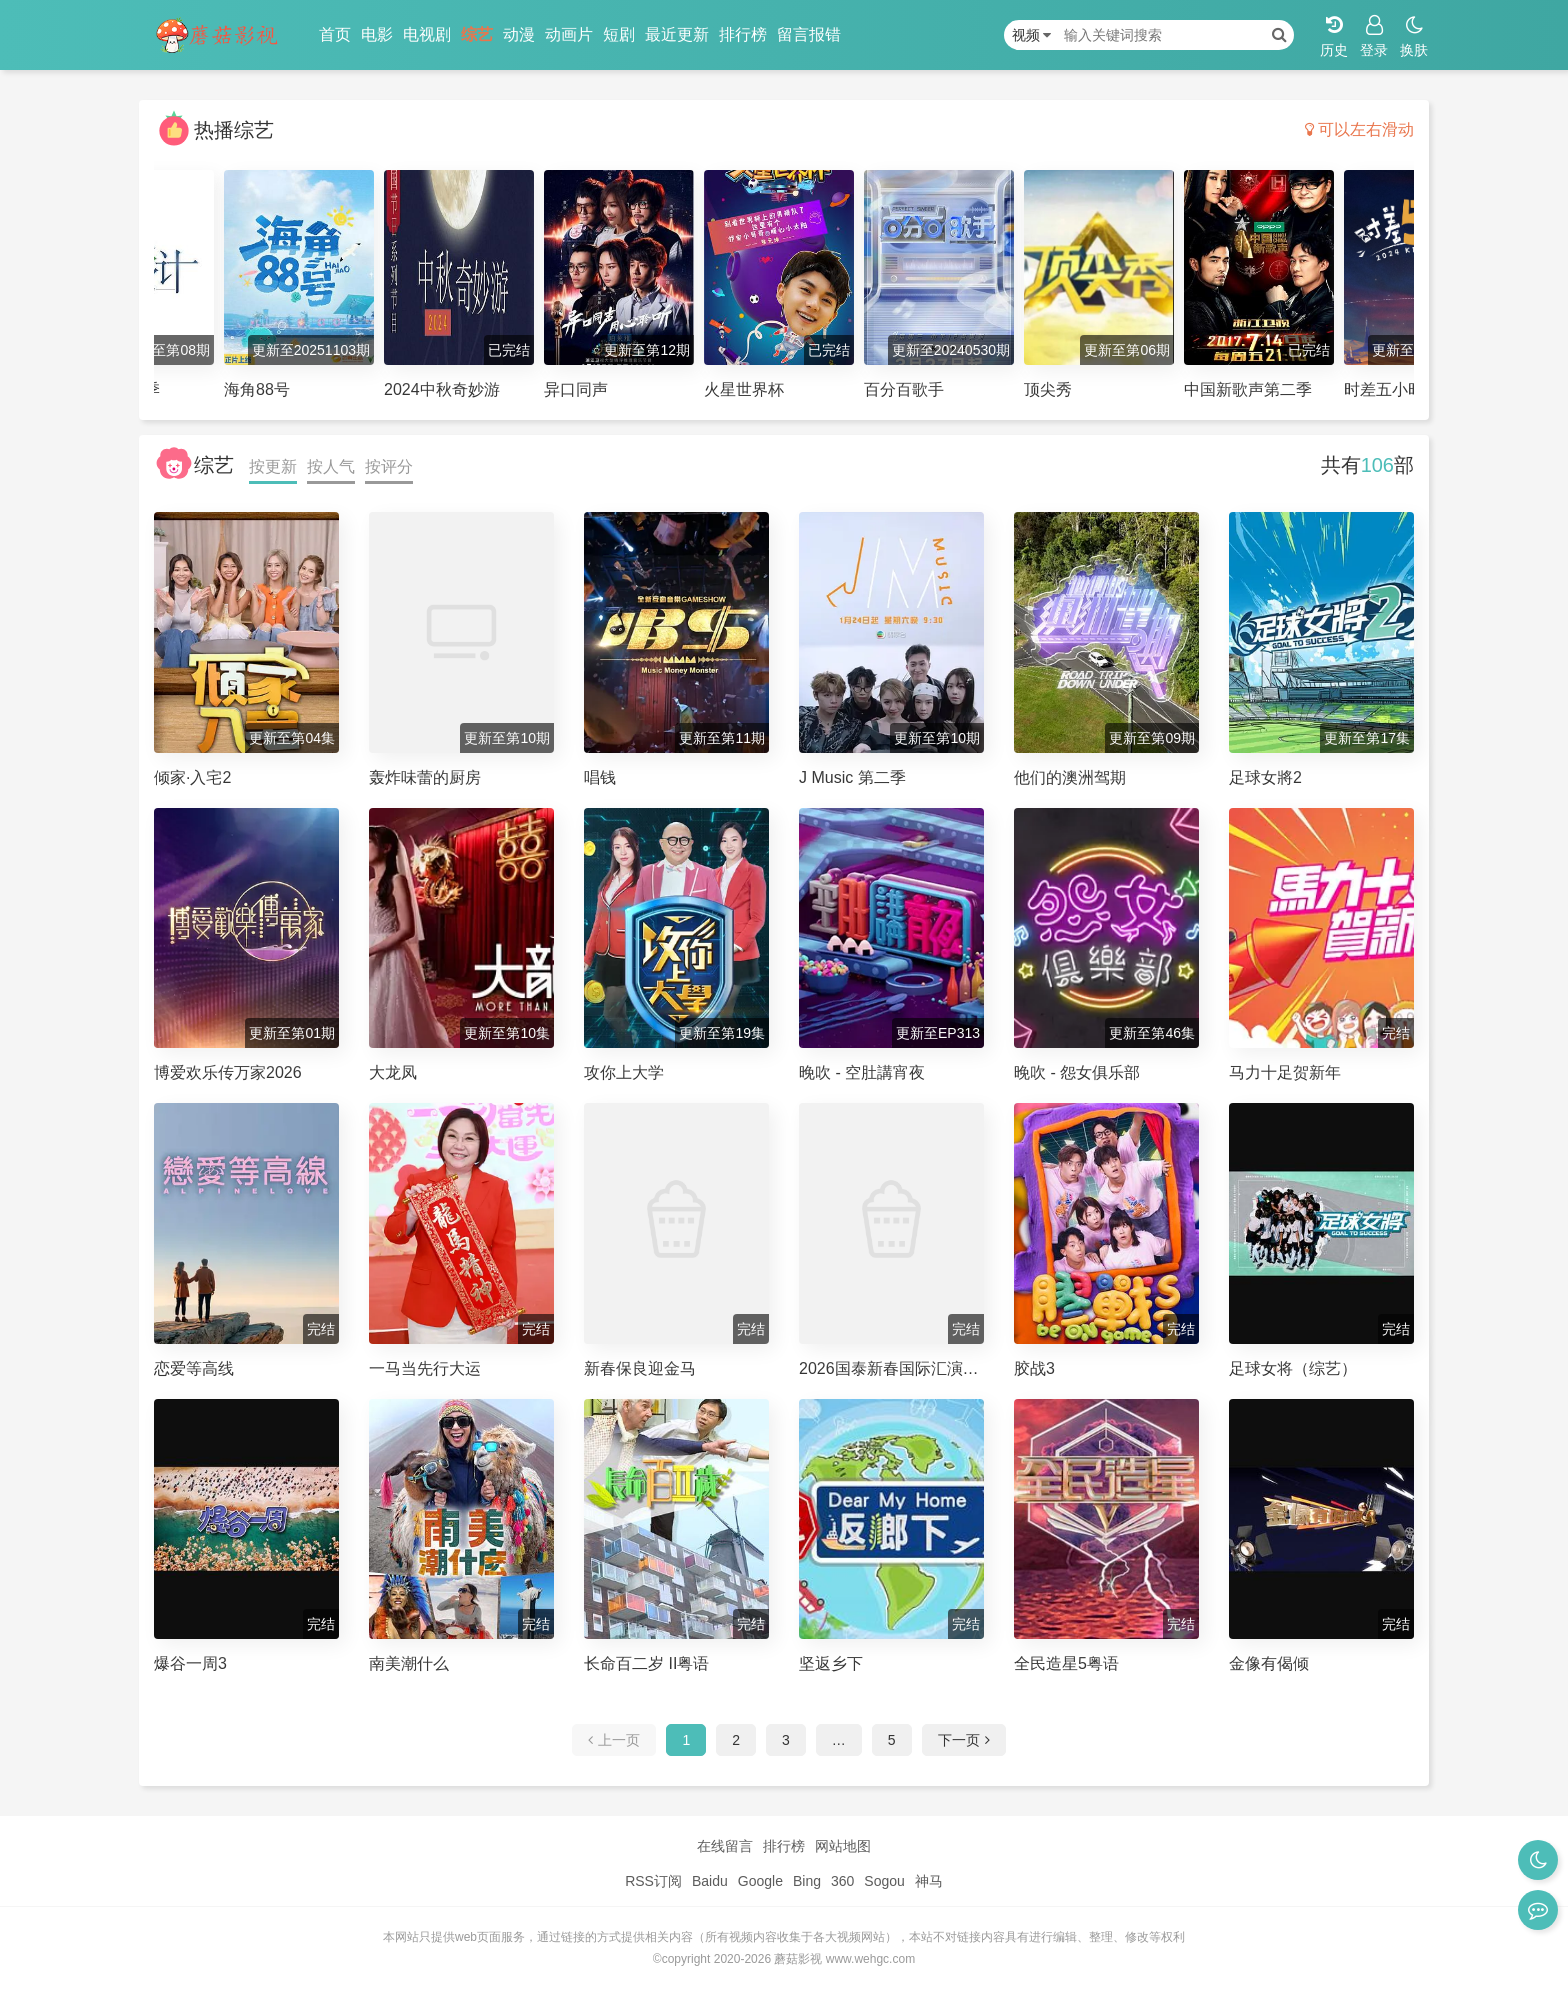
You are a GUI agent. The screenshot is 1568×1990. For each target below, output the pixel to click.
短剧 (619, 34)
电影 (377, 34)
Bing (807, 1881)
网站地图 (843, 1846)
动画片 (569, 34)
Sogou (884, 1881)
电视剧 (427, 34)
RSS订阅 (653, 1881)
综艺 (477, 34)
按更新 (273, 466)
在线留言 (725, 1846)
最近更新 (677, 34)
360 (842, 1881)
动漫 (519, 34)
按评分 (389, 466)
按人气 (331, 466)
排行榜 (743, 34)
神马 (929, 1881)
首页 (335, 34)
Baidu (710, 1881)
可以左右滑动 (1359, 129)
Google (760, 1881)
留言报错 (809, 34)
